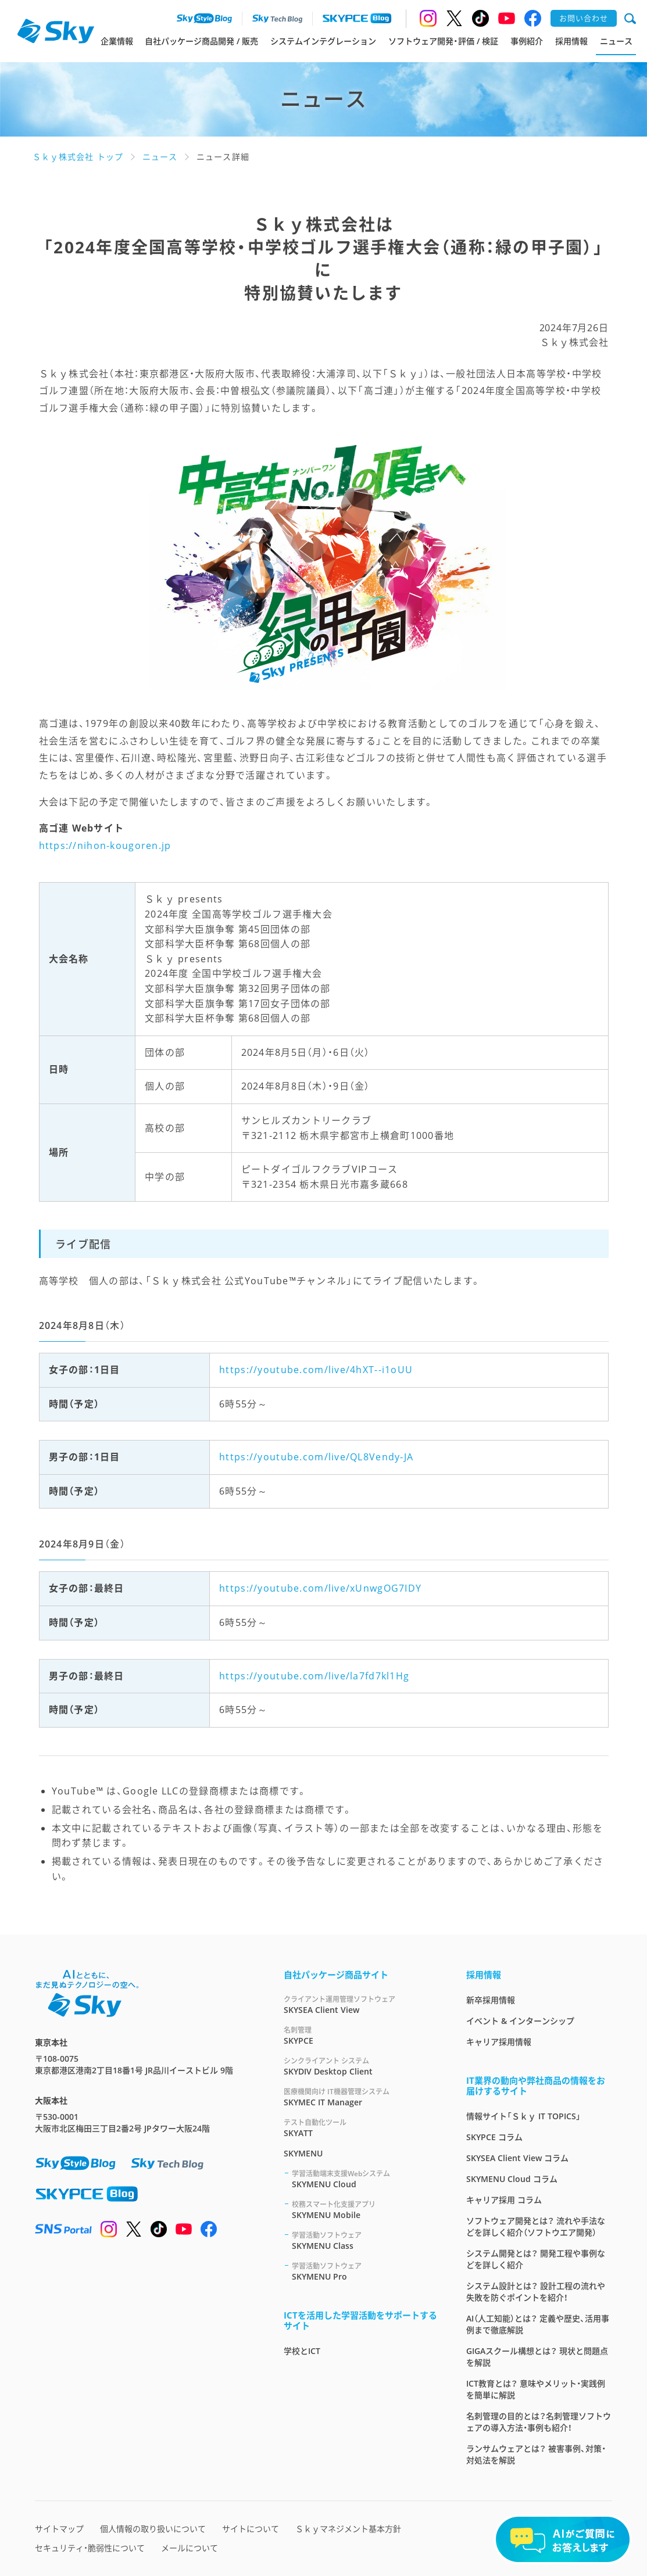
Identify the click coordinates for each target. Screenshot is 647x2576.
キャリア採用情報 (498, 2041)
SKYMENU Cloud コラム (511, 2178)
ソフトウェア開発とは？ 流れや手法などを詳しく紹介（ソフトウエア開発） (535, 2226)
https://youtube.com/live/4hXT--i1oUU (316, 1369)
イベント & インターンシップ (520, 2020)
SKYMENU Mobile (365, 2209)
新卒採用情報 (490, 1999)
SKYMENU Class (365, 2240)
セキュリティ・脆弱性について (90, 2547)
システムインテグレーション (323, 40)
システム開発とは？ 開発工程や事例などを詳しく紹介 (535, 2259)
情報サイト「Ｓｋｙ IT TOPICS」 (523, 2116)
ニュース (616, 40)
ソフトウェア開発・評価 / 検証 (443, 40)
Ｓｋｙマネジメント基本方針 (348, 2528)
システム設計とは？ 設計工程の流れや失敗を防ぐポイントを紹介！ (535, 2291)
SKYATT (361, 2127)
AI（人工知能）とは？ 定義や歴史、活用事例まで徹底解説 (537, 2324)
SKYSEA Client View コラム (517, 2157)
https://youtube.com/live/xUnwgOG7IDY (320, 1588)
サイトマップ (59, 2528)
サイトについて (250, 2528)
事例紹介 (526, 40)
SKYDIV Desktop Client (361, 2066)
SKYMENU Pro (365, 2271)
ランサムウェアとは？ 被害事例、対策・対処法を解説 (536, 2454)
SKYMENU (303, 2153)
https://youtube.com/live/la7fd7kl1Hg (314, 1675)
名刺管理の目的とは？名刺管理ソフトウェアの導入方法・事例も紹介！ (538, 2421)
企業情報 (117, 40)
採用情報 (571, 40)
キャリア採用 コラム (504, 2199)
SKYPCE (361, 2035)
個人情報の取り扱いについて (153, 2528)
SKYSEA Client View (361, 2004)
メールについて (189, 2547)
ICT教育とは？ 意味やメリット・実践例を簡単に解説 (535, 2389)
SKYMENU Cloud (365, 2179)
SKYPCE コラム (494, 2137)
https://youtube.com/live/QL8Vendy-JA (316, 1456)
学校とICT (302, 2350)
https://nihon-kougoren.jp (105, 845)
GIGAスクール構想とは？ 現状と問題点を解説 (537, 2356)
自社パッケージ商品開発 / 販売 (201, 40)
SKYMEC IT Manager (361, 2097)
